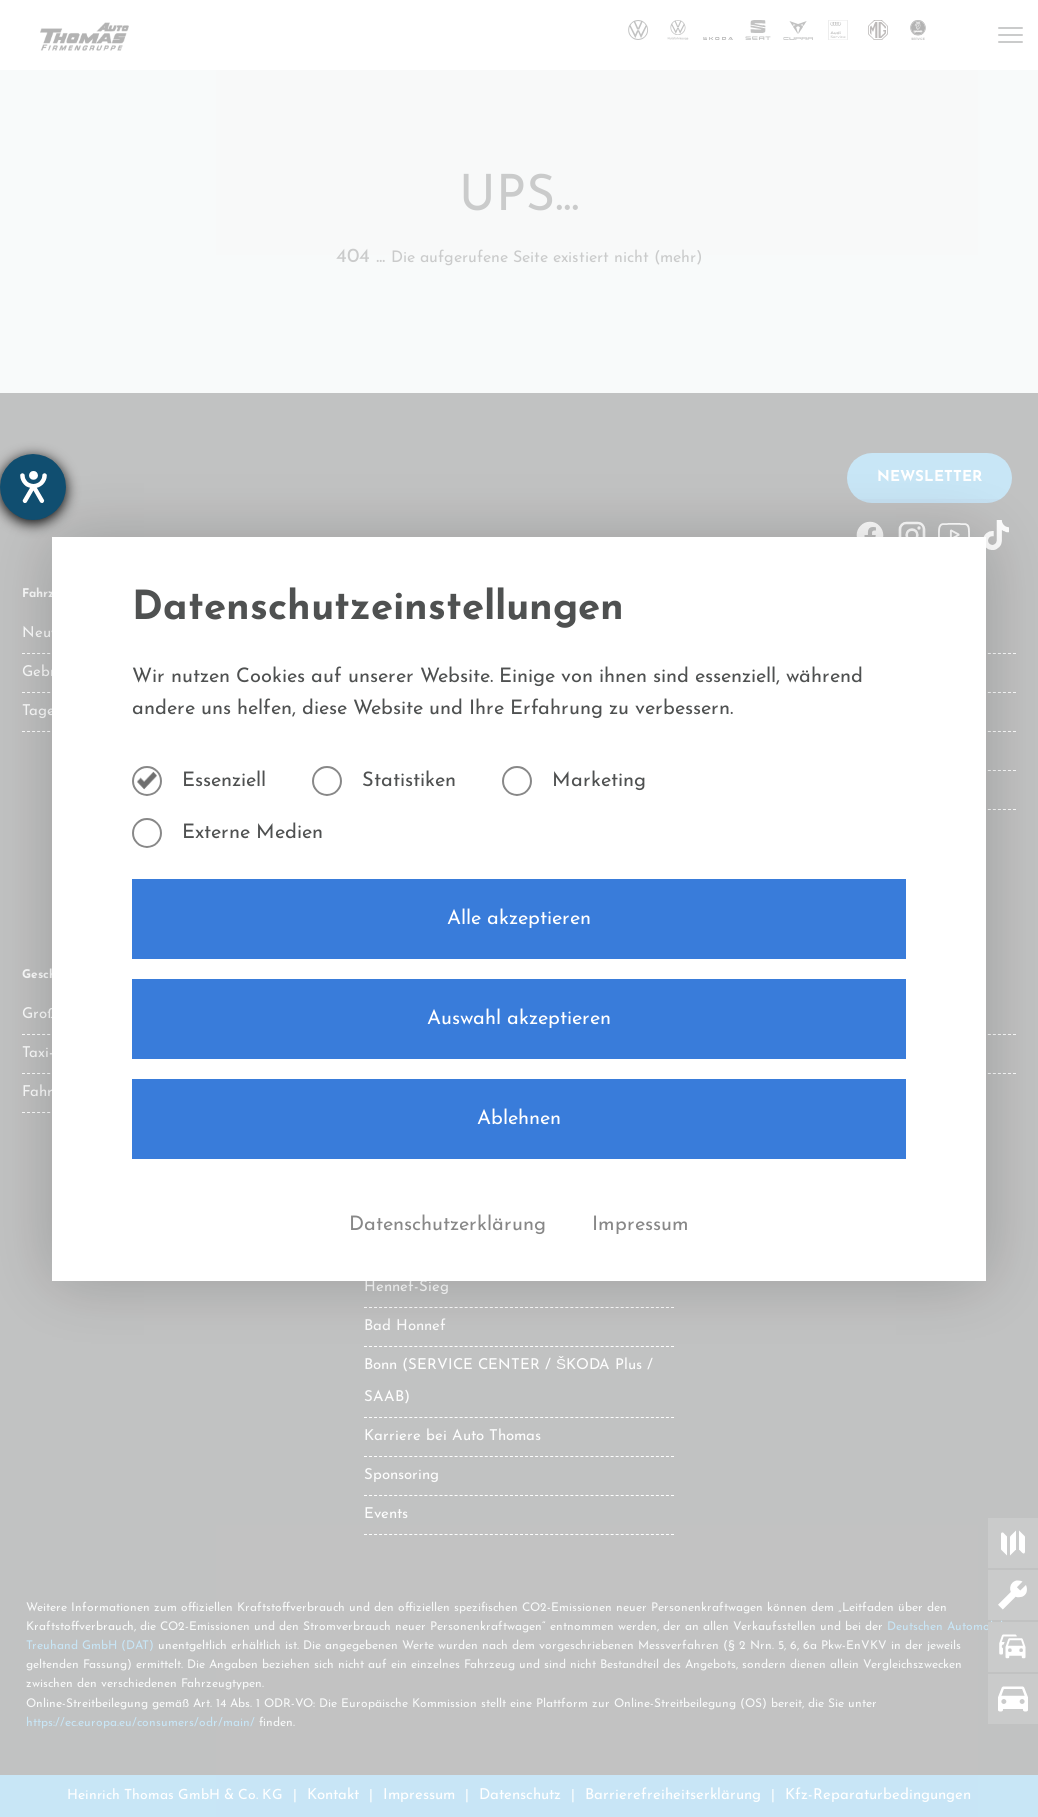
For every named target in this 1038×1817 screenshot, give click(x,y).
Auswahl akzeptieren (519, 1019)
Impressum (640, 1225)
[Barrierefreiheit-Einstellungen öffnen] (33, 487)
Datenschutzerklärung (450, 1225)
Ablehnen (519, 1119)
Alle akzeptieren (519, 919)
